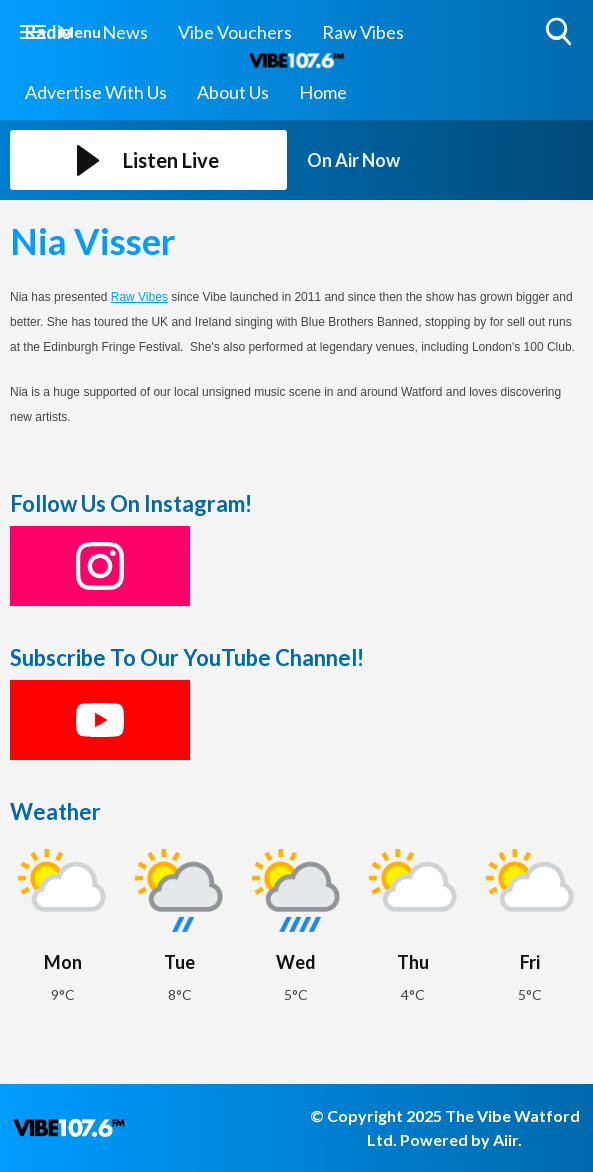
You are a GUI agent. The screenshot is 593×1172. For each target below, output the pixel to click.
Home (323, 92)
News (125, 32)
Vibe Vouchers (235, 32)
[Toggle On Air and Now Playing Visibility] (445, 160)
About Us (233, 92)
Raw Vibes (363, 32)
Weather (55, 811)
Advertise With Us (96, 92)
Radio (48, 32)
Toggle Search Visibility (560, 32)
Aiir (505, 1139)
